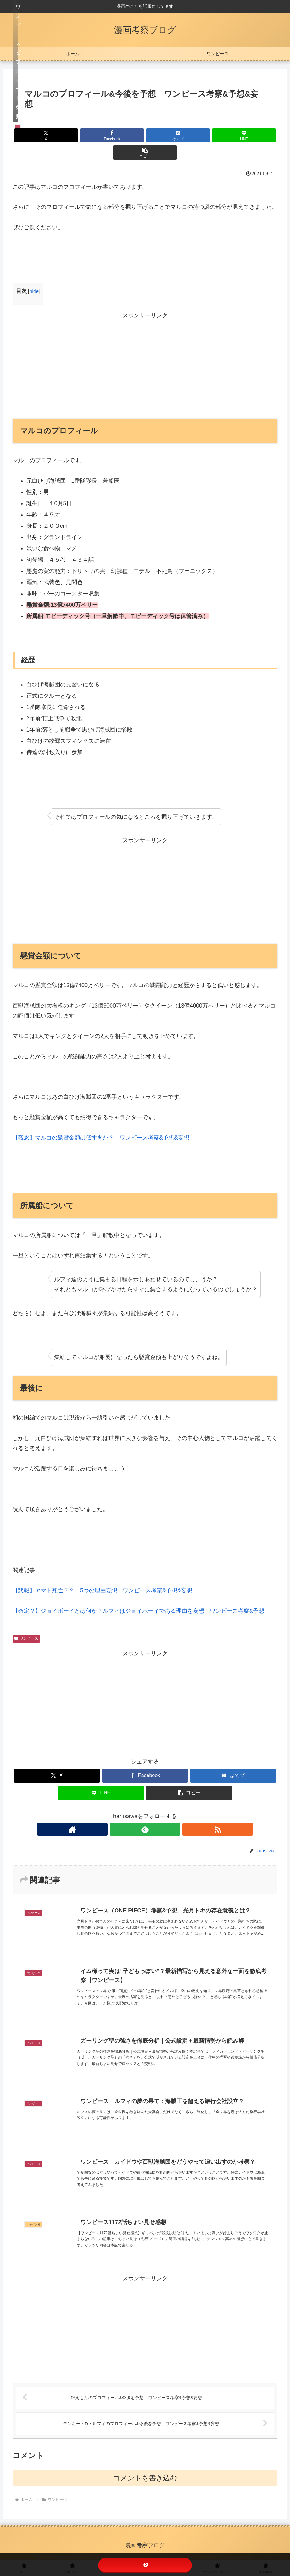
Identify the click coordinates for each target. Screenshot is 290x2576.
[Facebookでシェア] (100, 135)
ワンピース (26, 1621)
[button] (234, 135)
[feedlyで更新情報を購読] (145, 1812)
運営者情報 (227, 2550)
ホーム (58, 2550)
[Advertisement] (145, 347)
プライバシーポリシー (188, 2550)
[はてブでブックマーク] (145, 135)
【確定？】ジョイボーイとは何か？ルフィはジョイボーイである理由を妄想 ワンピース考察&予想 (138, 1593)
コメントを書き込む (145, 2468)
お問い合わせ (85, 2550)
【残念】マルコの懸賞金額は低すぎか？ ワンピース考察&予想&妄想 (101, 1120)
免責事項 (150, 2550)
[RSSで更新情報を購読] (159, 1812)
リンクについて (120, 2550)
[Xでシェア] (56, 135)
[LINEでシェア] (189, 135)
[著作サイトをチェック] (130, 1812)
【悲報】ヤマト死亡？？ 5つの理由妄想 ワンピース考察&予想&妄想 (102, 1573)
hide (34, 274)
